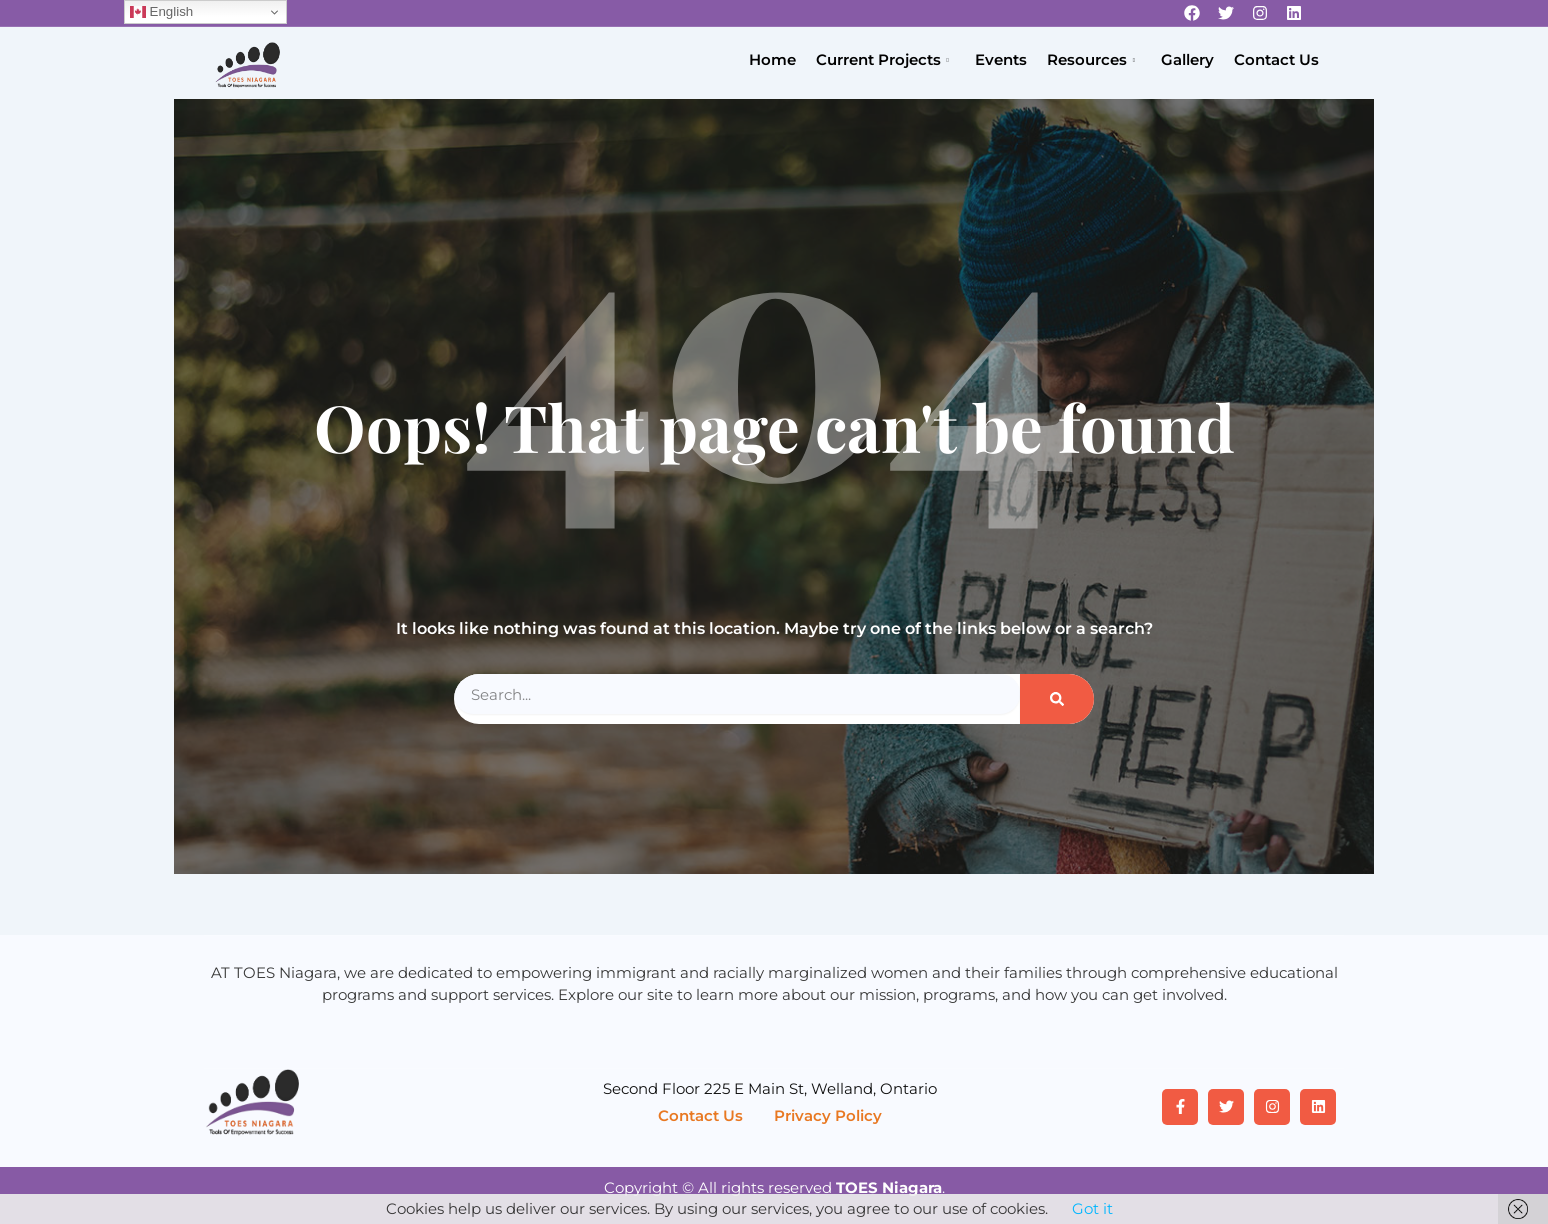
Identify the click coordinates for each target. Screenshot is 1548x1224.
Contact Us (1276, 59)
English (161, 12)
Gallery (1187, 59)
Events (1001, 59)
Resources (1091, 60)
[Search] (1057, 699)
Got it (1092, 1208)
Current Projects (882, 60)
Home (772, 59)
